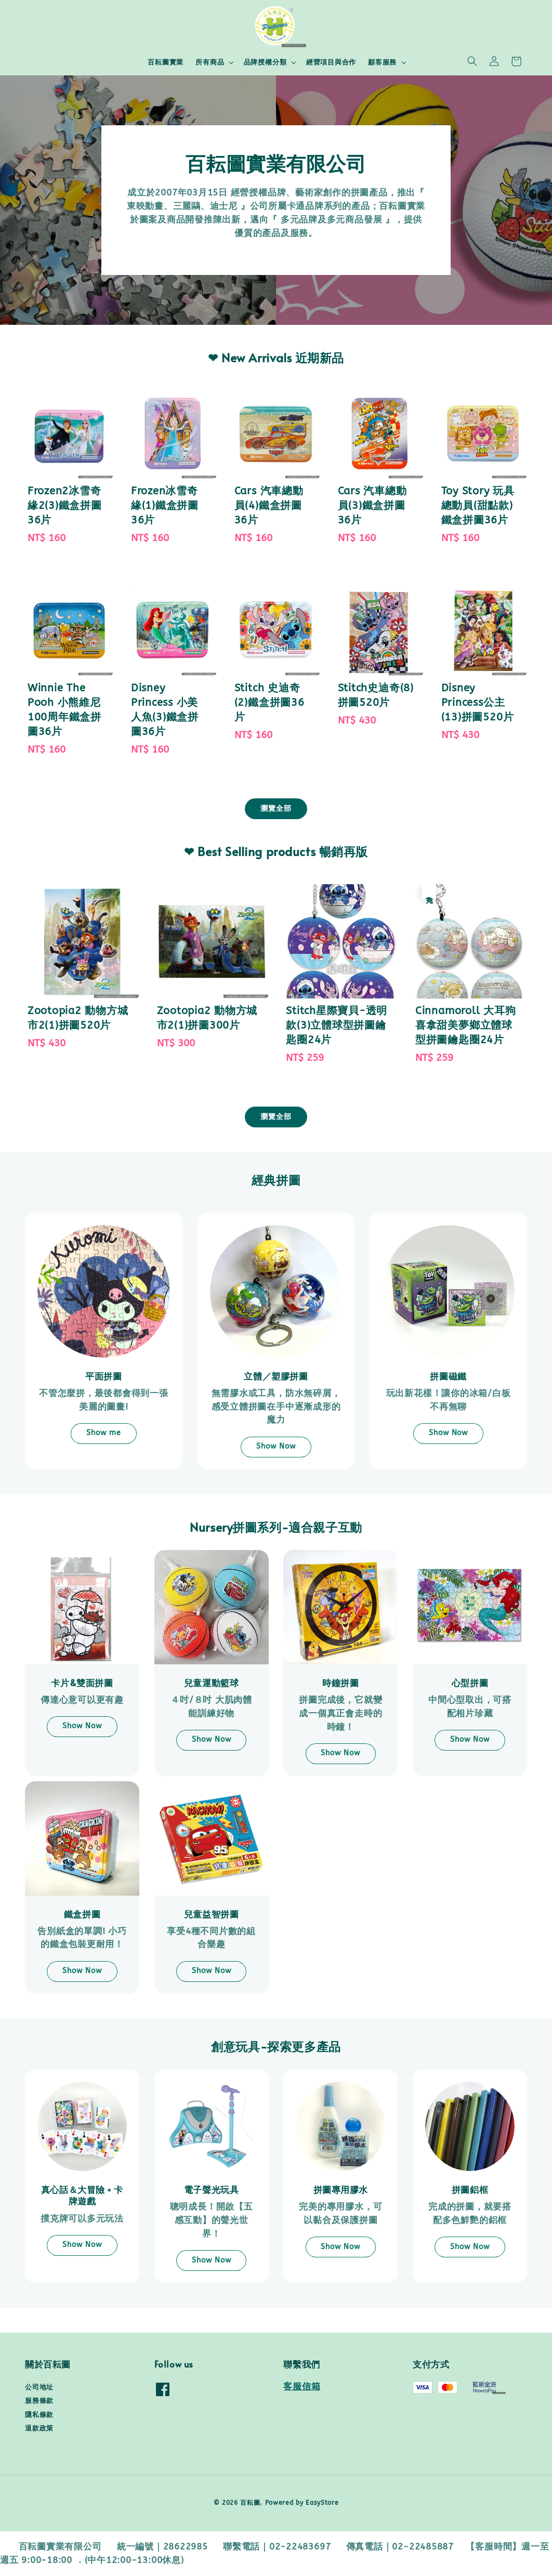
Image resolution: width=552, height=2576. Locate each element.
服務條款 (39, 2401)
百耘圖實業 (165, 62)
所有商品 (209, 62)
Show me (103, 1432)
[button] (472, 61)
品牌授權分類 (265, 62)
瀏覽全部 (276, 808)
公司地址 (39, 2387)
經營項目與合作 (331, 62)
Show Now (276, 1446)
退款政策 (39, 2428)
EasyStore (322, 2502)
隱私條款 (39, 2415)
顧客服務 (382, 62)
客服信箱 (301, 2386)
